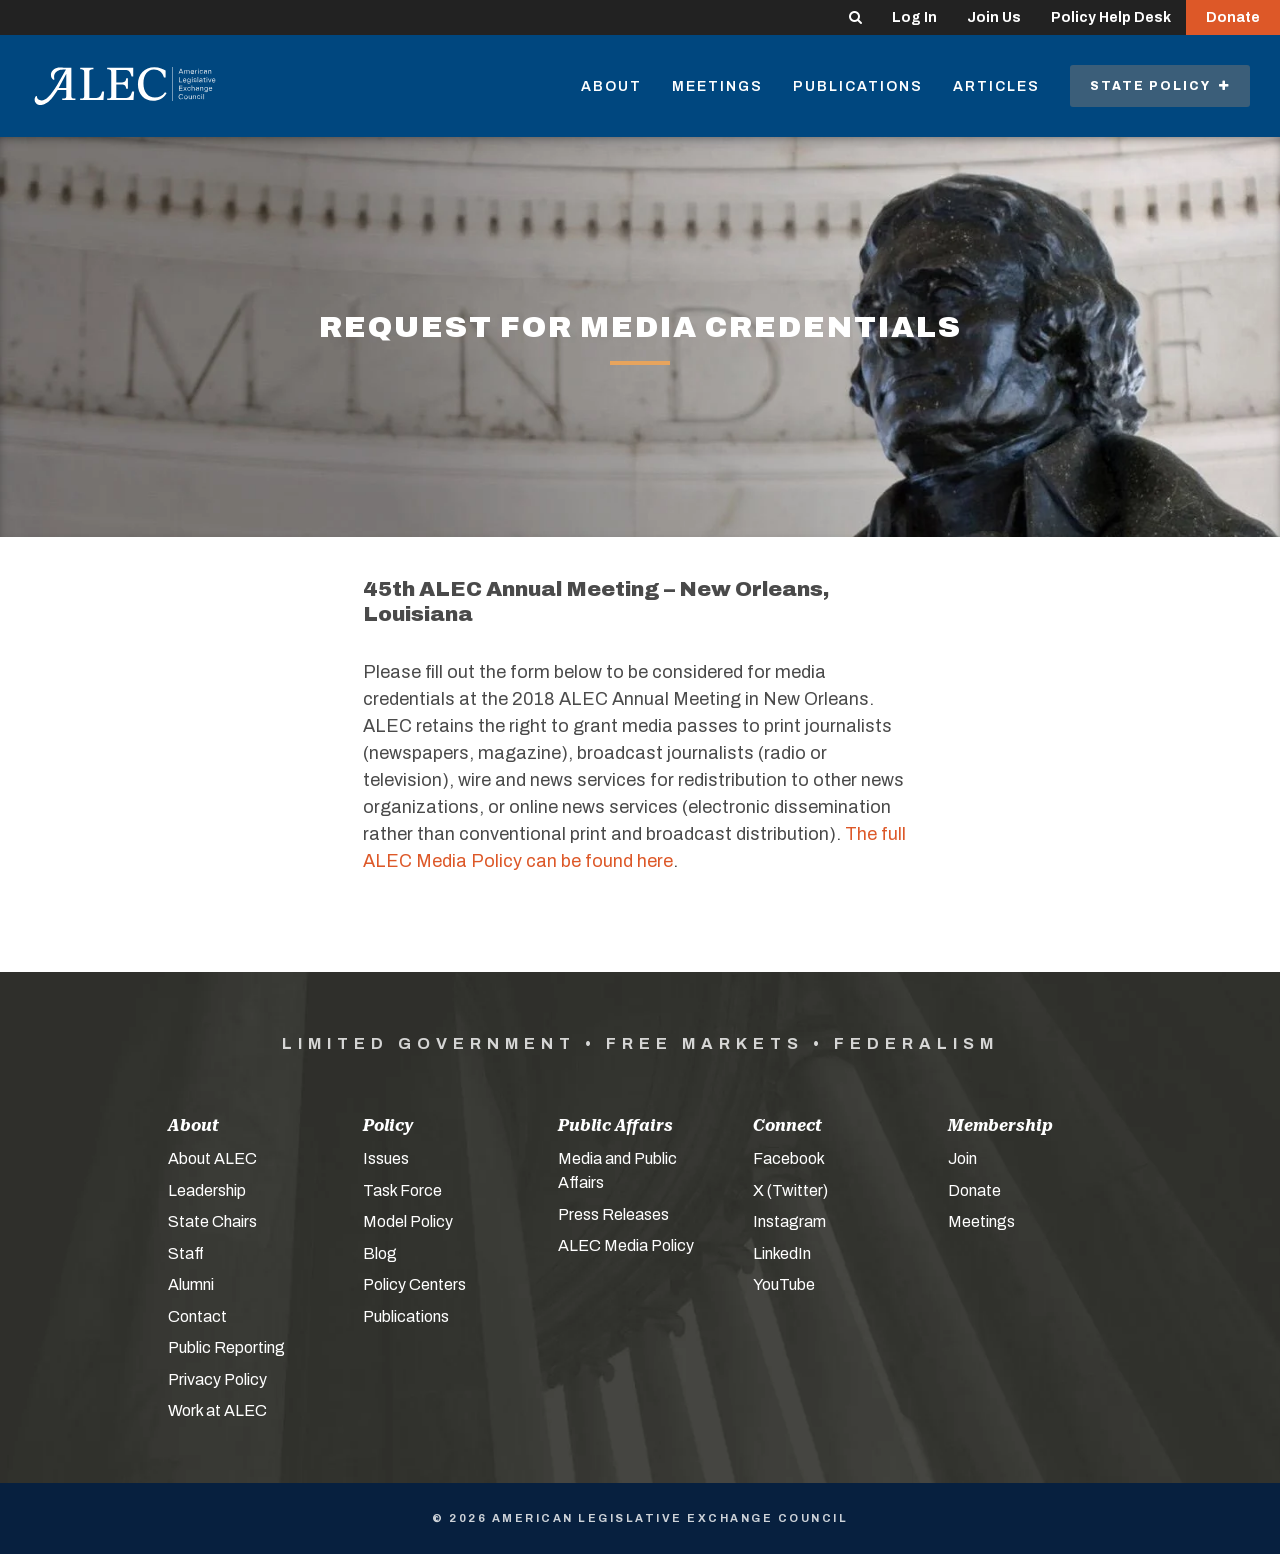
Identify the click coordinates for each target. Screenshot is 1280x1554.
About (611, 86)
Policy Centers (414, 1284)
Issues (386, 1158)
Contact (197, 1316)
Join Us (994, 17)
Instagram (789, 1221)
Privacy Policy (217, 1379)
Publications (858, 86)
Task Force (402, 1190)
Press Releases (613, 1214)
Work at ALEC (217, 1410)
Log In (914, 17)
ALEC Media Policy (626, 1245)
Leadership (207, 1190)
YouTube (784, 1284)
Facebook (789, 1158)
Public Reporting (226, 1347)
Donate (1233, 17)
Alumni (191, 1284)
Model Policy (408, 1221)
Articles (996, 86)
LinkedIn (782, 1253)
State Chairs (212, 1221)
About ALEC (212, 1158)
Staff (186, 1253)
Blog (380, 1253)
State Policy (1160, 86)
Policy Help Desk (1111, 17)
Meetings (717, 86)
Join (962, 1158)
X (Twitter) (790, 1190)
